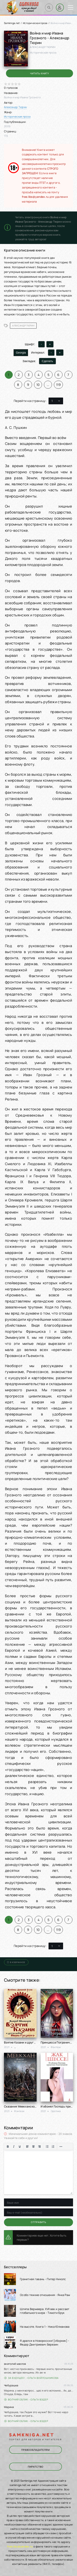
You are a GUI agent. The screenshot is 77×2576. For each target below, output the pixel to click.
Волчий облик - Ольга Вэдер (26, 2399)
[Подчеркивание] (20, 2147)
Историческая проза (35, 23)
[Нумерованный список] (53, 2147)
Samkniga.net (12, 23)
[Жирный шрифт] (8, 2147)
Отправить (38, 2222)
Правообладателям (35, 2450)
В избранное (16, 1962)
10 (38, 384)
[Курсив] (14, 2147)
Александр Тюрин (15, 107)
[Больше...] (61, 2147)
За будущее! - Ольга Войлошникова (31, 2378)
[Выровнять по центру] (33, 2147)
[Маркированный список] (47, 2147)
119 (58, 384)
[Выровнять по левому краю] (27, 2147)
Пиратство (35, 2466)
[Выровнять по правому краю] (39, 2147)
